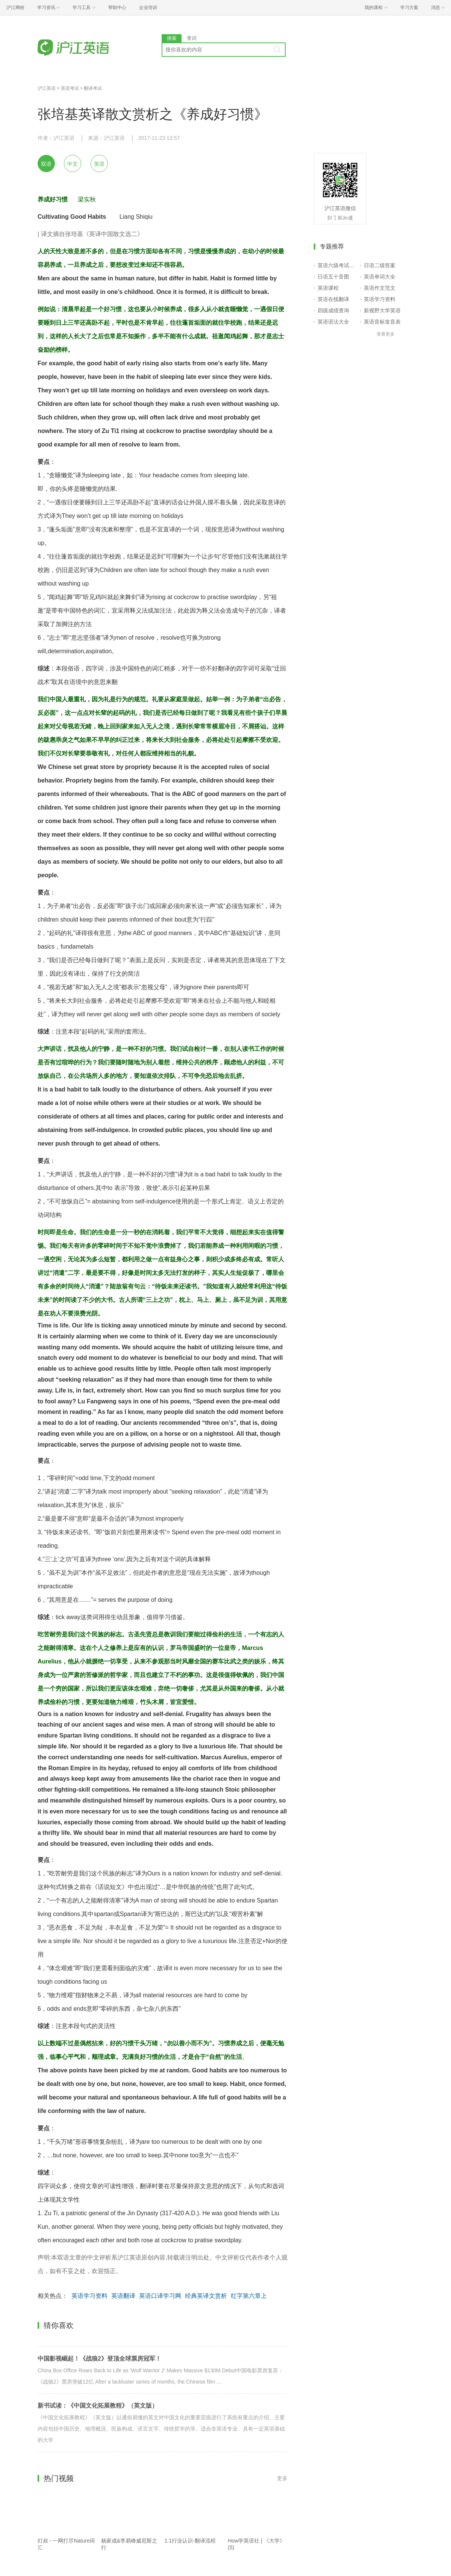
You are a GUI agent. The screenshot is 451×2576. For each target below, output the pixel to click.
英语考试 (70, 88)
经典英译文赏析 (206, 2296)
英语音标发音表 (382, 322)
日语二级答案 (379, 265)
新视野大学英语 (382, 310)
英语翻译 (123, 2296)
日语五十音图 (333, 277)
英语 (99, 164)
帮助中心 (117, 7)
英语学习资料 (89, 2296)
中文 (72, 164)
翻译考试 (93, 88)
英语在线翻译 (333, 299)
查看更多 (386, 334)
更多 (282, 2478)
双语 (46, 164)
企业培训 (148, 7)
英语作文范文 (379, 288)
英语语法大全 (333, 322)
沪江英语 (47, 88)
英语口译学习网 (160, 2296)
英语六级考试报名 (337, 265)
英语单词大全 (379, 277)
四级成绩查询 (333, 310)
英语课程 (328, 288)
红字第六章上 (249, 2296)
